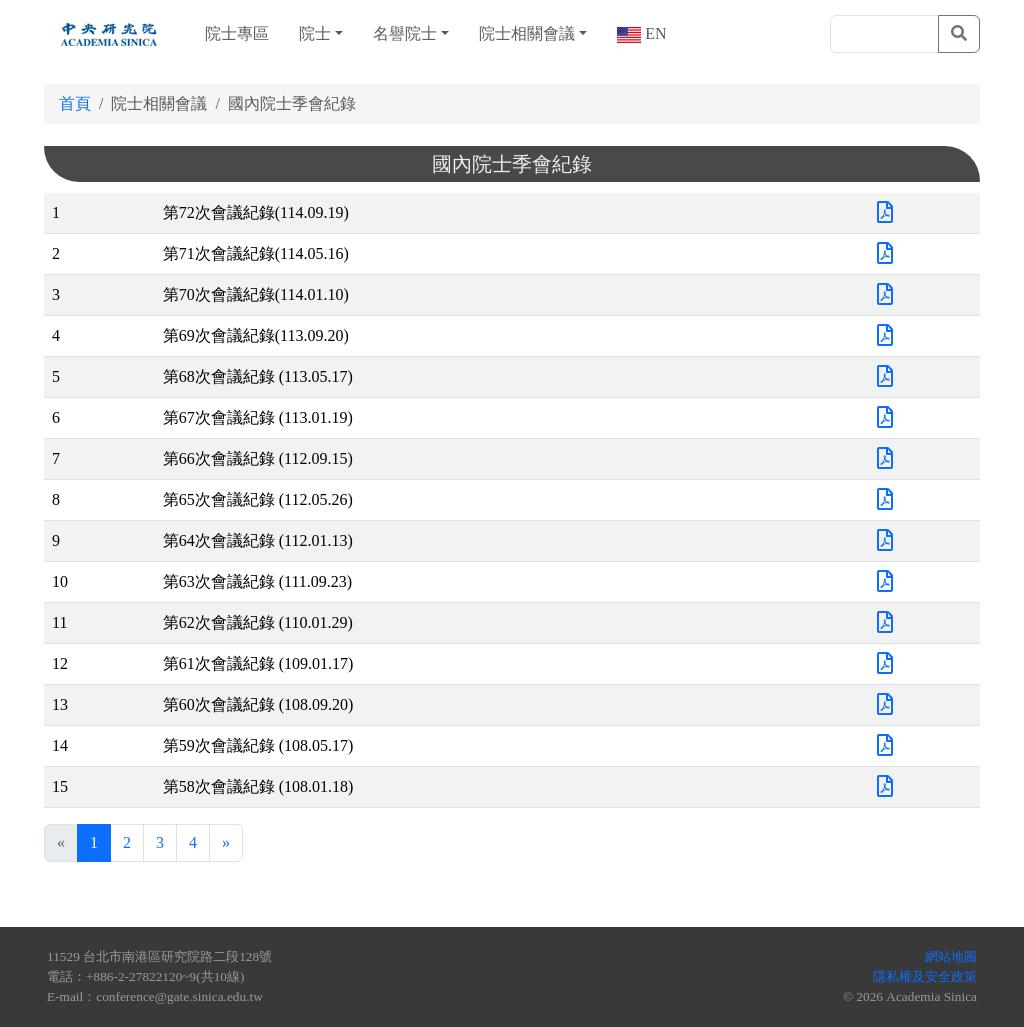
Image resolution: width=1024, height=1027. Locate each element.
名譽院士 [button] (405, 33)
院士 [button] (315, 33)
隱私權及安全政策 (925, 976)
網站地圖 (951, 956)
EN (653, 33)
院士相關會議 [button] (527, 33)
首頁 (75, 103)
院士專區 (237, 33)
